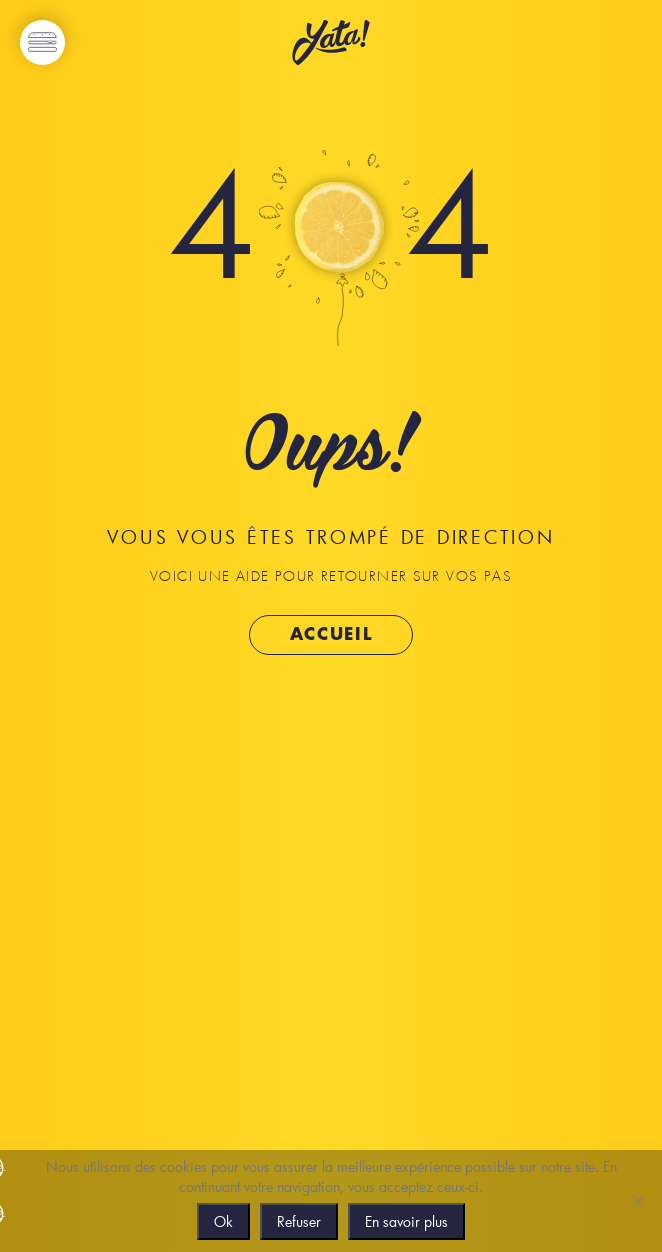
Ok (223, 1221)
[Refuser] (637, 1201)
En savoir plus (406, 1221)
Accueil (331, 634)
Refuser (299, 1221)
